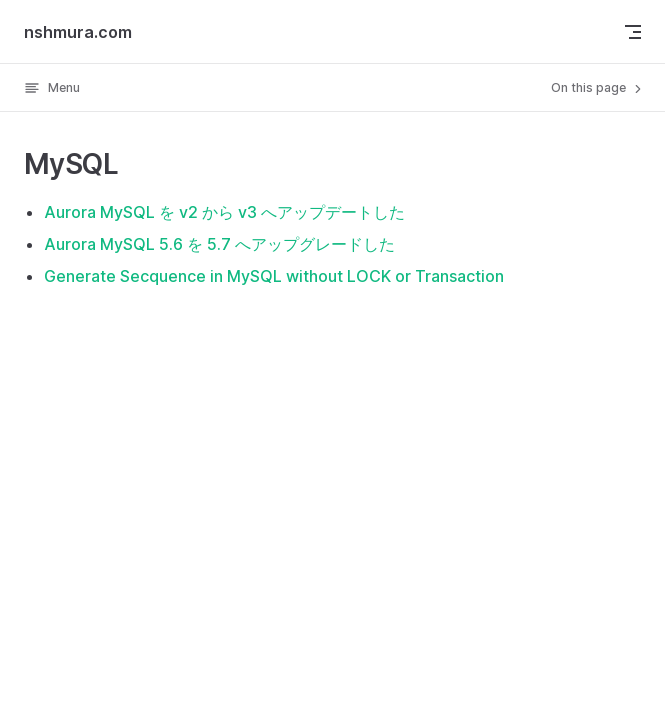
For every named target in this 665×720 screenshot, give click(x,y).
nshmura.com (78, 32)
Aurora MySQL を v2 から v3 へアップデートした (224, 212)
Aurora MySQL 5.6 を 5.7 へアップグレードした (219, 244)
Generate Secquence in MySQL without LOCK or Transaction (274, 276)
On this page (598, 88)
